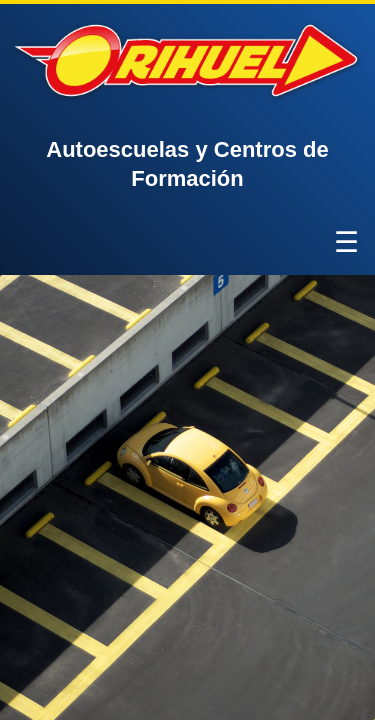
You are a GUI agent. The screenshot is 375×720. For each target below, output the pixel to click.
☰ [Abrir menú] (346, 242)
